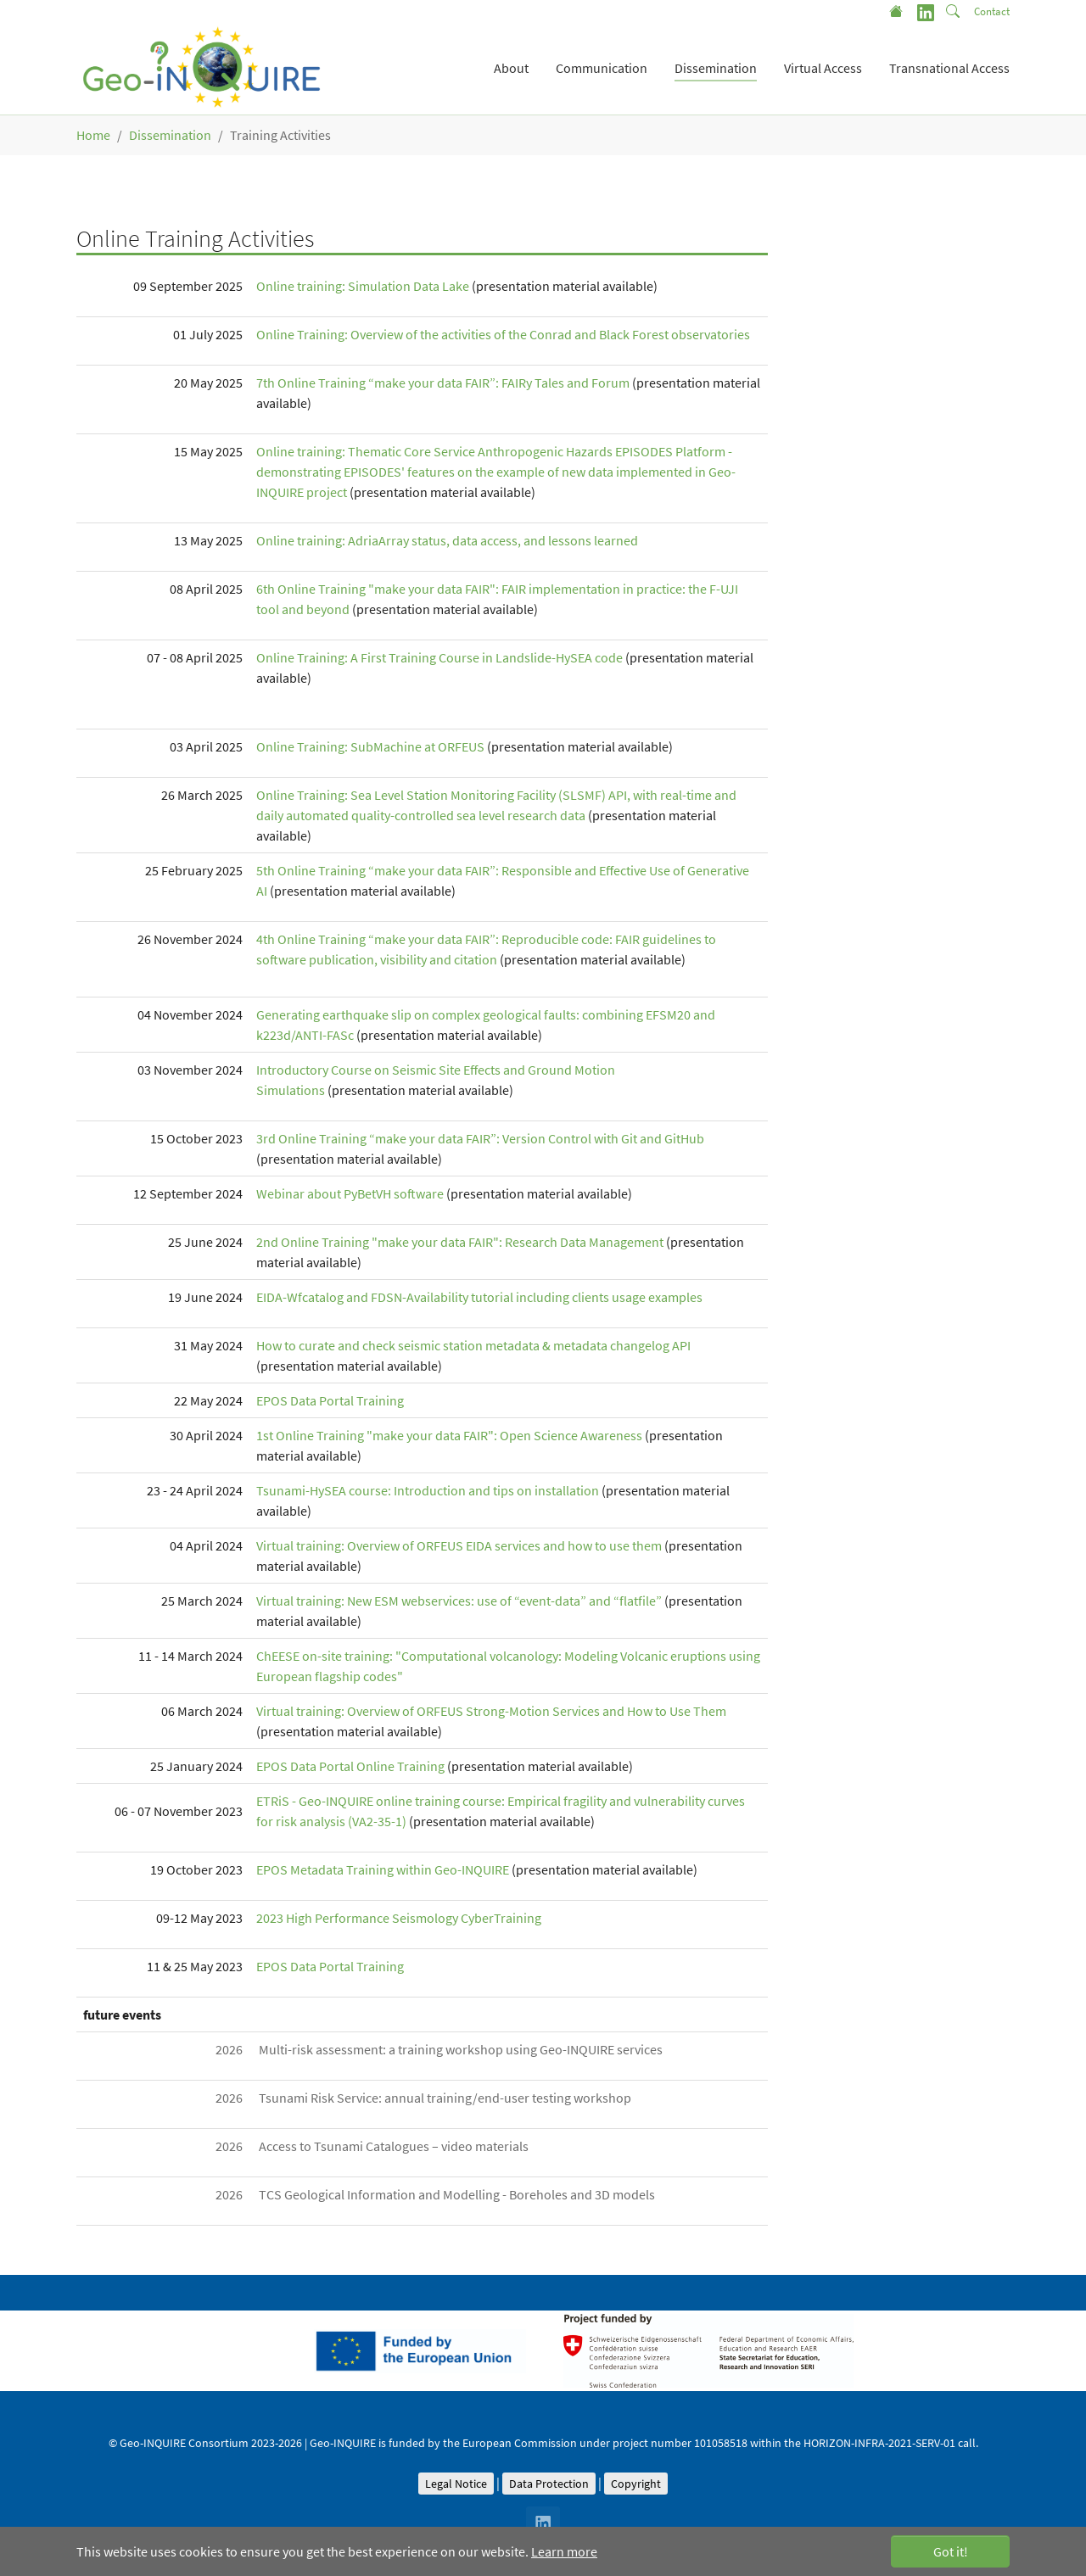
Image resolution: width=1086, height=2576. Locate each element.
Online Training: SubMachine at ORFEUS (370, 746)
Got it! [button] (950, 2551)
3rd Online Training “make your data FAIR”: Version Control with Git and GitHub (480, 1138)
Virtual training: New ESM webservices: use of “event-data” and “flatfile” (459, 1600)
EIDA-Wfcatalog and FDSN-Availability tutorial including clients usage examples (479, 1296)
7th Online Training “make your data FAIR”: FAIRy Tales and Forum (443, 382)
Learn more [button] (564, 2551)
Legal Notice (456, 2483)
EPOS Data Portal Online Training (350, 1765)
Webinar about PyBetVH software (350, 1193)
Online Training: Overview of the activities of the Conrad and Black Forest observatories (503, 334)
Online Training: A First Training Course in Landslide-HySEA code (439, 657)
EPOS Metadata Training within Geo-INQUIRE (382, 1869)
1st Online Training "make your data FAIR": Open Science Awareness (450, 1435)
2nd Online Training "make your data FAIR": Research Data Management (459, 1241)
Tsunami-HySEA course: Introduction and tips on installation (427, 1490)
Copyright (636, 2483)
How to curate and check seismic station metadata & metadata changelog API (473, 1345)
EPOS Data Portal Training (330, 1400)
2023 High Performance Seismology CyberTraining (398, 1917)
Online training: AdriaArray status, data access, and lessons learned (447, 540)
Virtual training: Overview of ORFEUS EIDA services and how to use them (459, 1545)
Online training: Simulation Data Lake (362, 285)
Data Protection (549, 2483)
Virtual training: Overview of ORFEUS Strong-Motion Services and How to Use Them (491, 1710)
